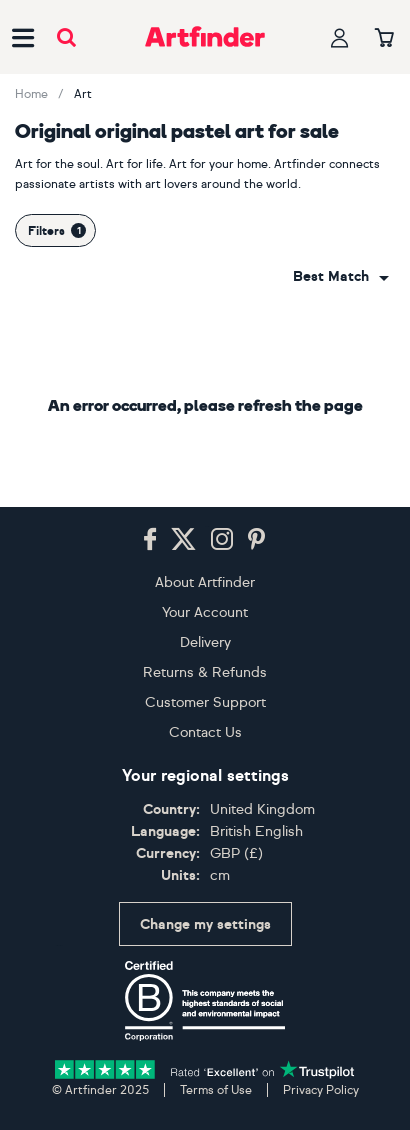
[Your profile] (340, 37)
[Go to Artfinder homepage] (205, 37)
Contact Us (205, 732)
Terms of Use (216, 1090)
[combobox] (341, 277)
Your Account (205, 612)
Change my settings (205, 924)
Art (83, 94)
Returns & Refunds (205, 672)
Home (31, 94)
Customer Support (205, 702)
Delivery (205, 642)
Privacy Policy (321, 1090)
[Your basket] (384, 39)
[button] (341, 277)
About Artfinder (205, 582)
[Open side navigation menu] (23, 37)
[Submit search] (66, 37)
